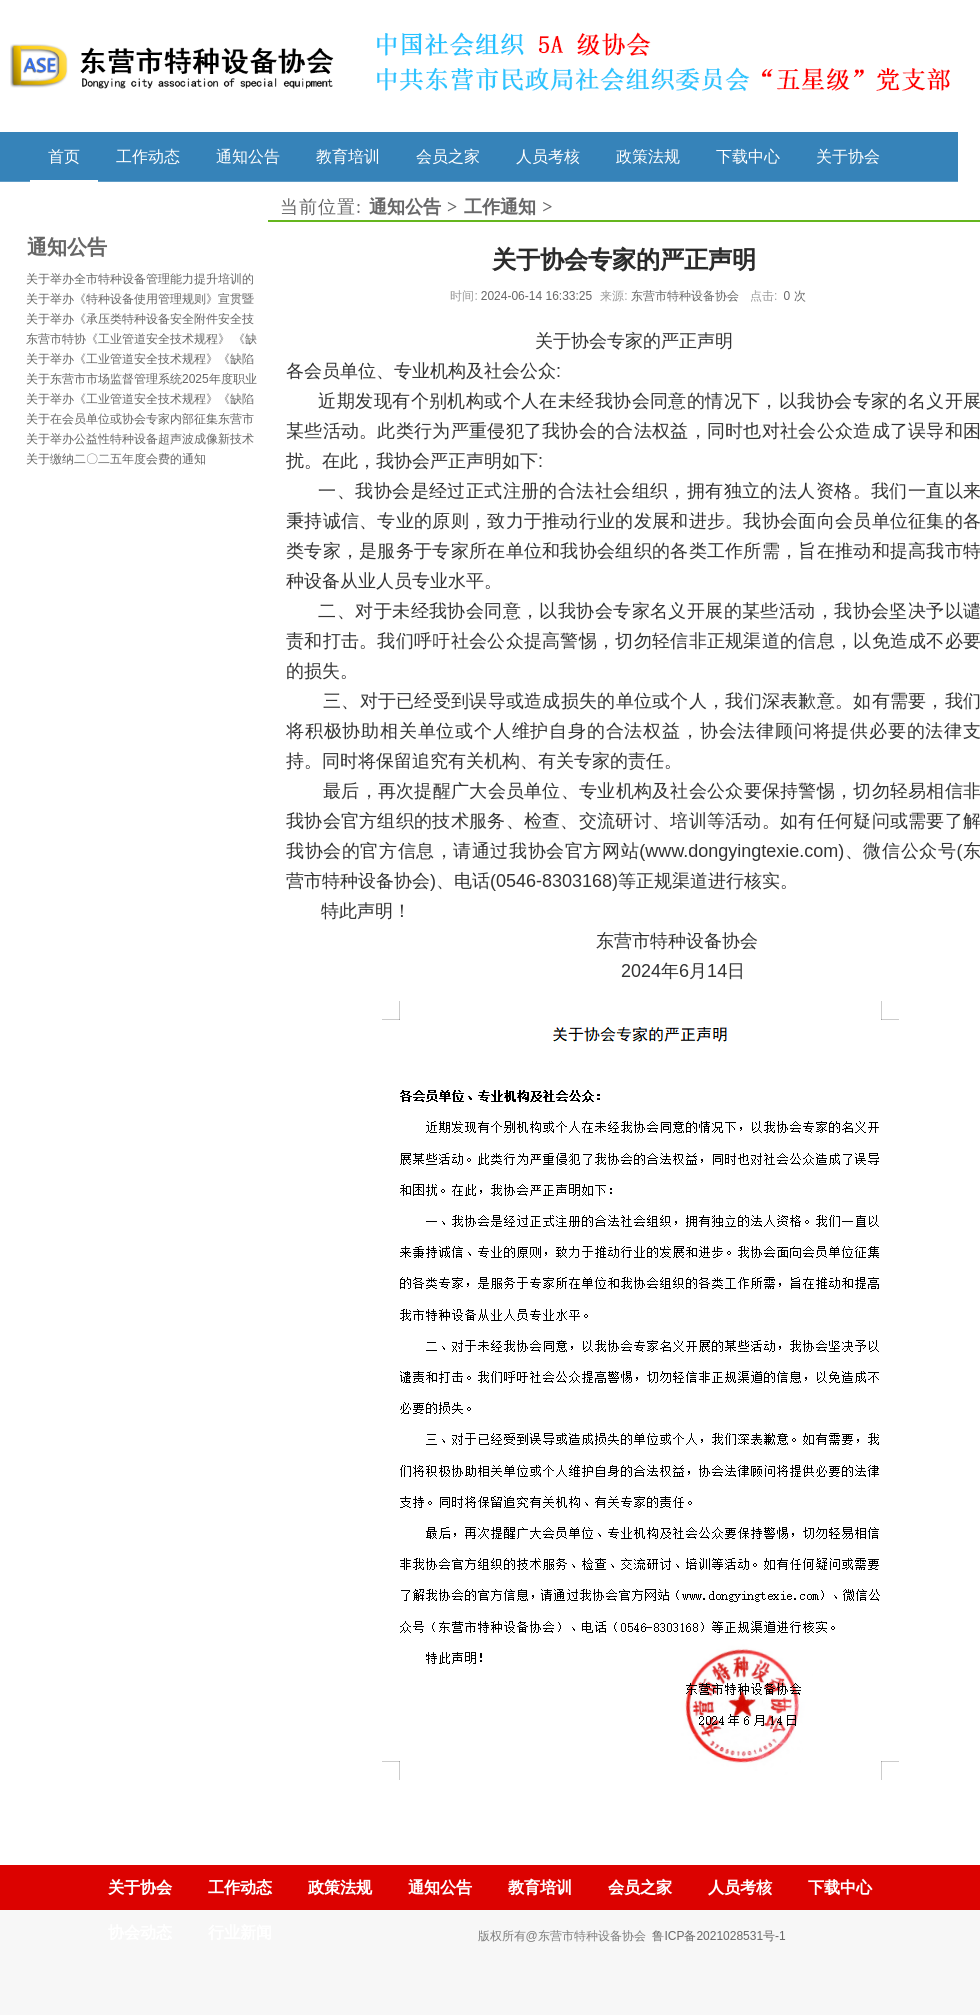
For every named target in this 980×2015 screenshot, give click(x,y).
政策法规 (648, 156)
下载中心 (748, 156)
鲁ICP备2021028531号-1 (718, 1936)
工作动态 (148, 156)
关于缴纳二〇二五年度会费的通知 (116, 459)
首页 (64, 156)
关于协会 (848, 156)
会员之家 (448, 156)
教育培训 (348, 156)
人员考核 (548, 156)
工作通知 (500, 207)
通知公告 (248, 156)
